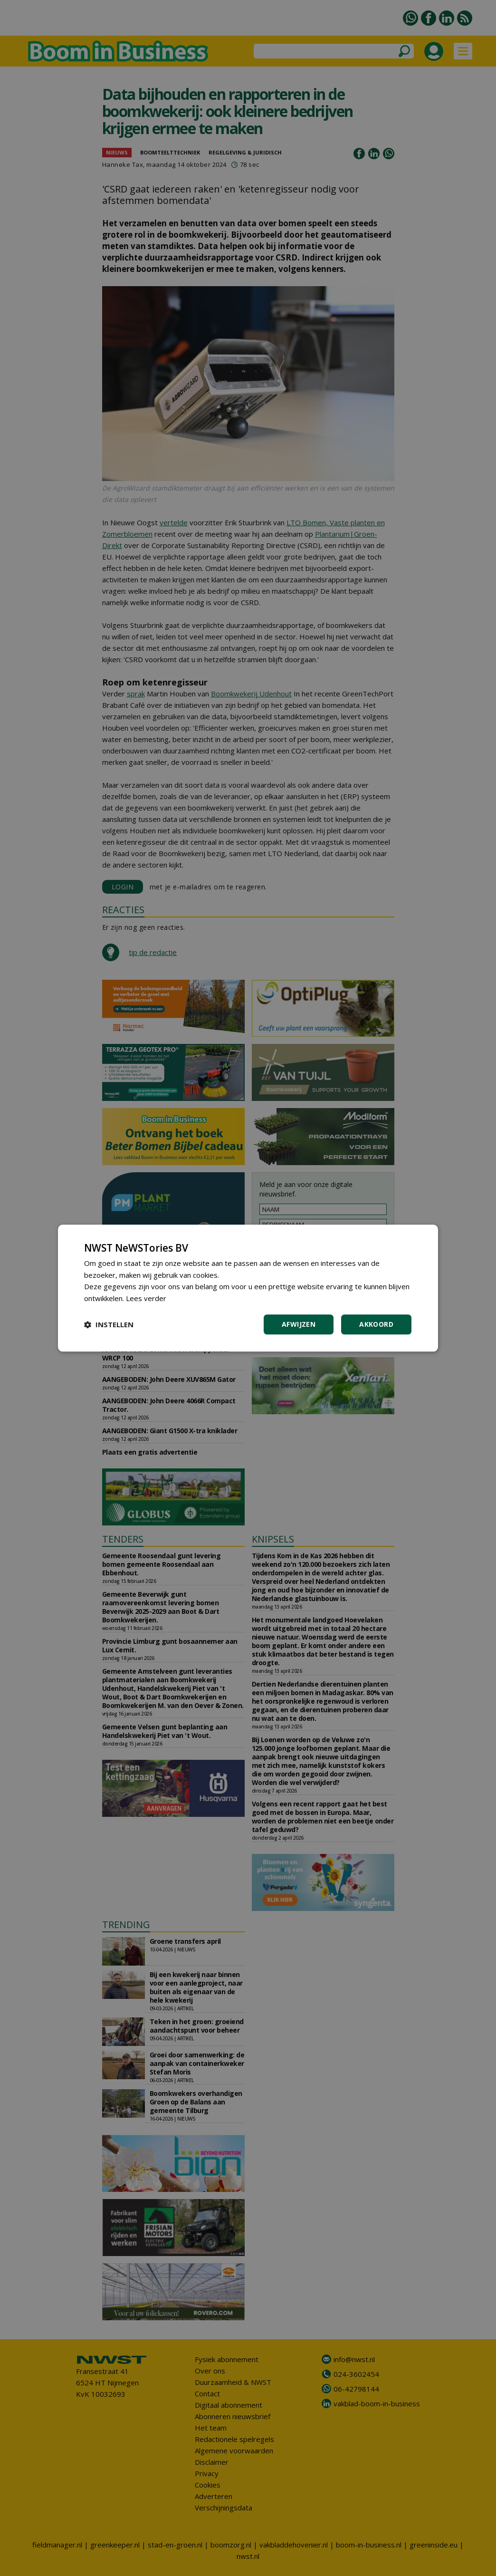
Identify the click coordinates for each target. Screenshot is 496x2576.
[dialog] (248, 1288)
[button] (109, 1324)
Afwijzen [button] (298, 1324)
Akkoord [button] (376, 1324)
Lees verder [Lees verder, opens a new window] (146, 1298)
